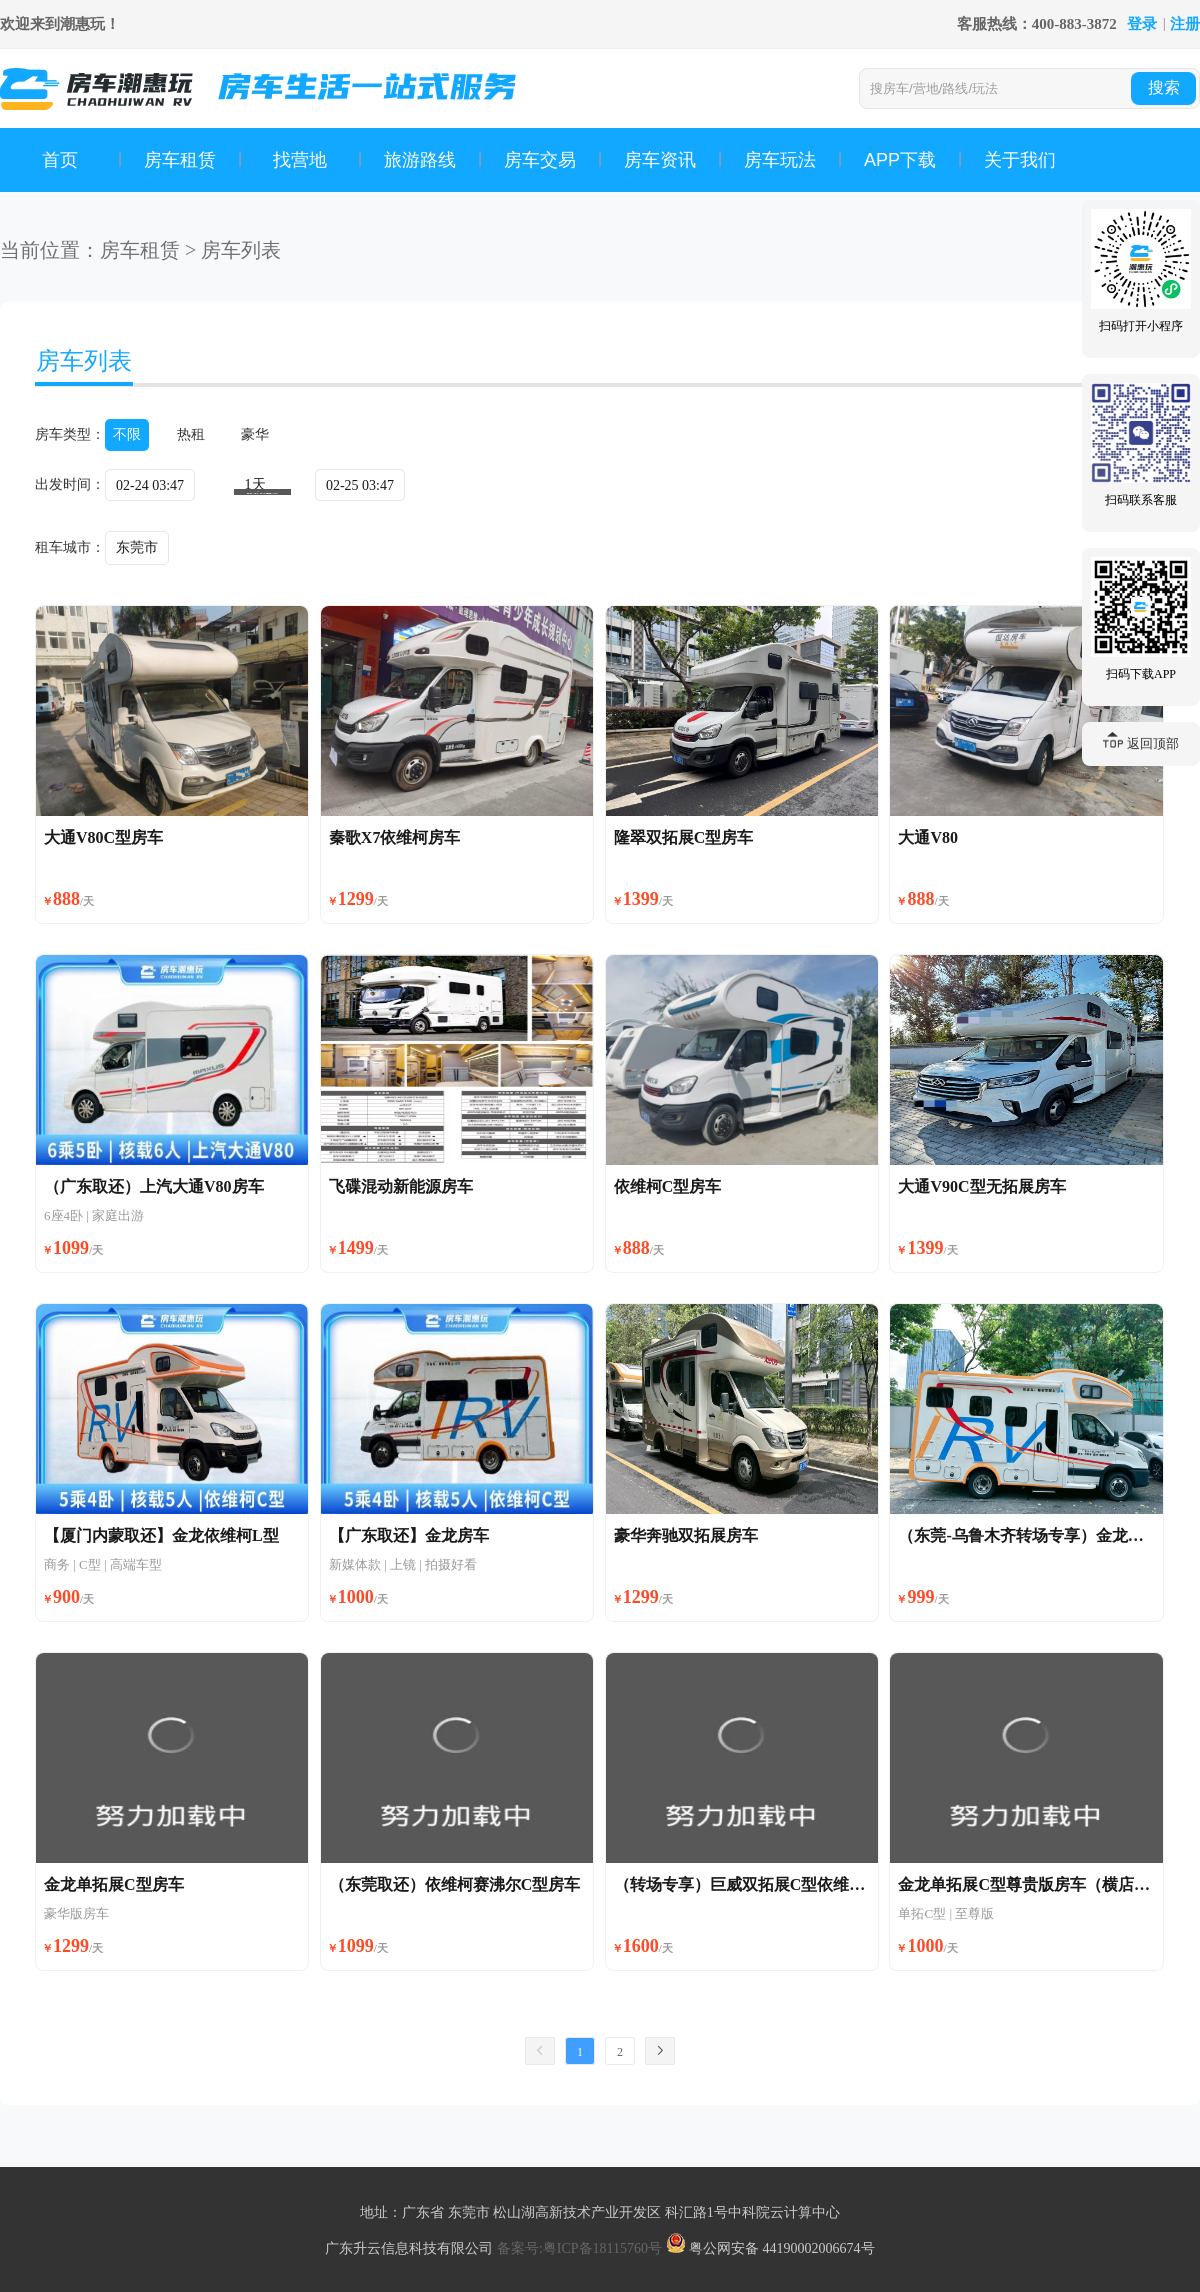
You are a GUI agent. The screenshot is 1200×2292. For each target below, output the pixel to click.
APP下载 (900, 160)
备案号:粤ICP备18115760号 (581, 2248)
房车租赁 (180, 160)
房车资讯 (660, 160)
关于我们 (1020, 160)
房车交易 (540, 160)
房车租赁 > (148, 250)
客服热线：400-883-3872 (1037, 24)
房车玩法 (780, 160)
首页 (60, 160)
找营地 (300, 160)
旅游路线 (420, 160)
